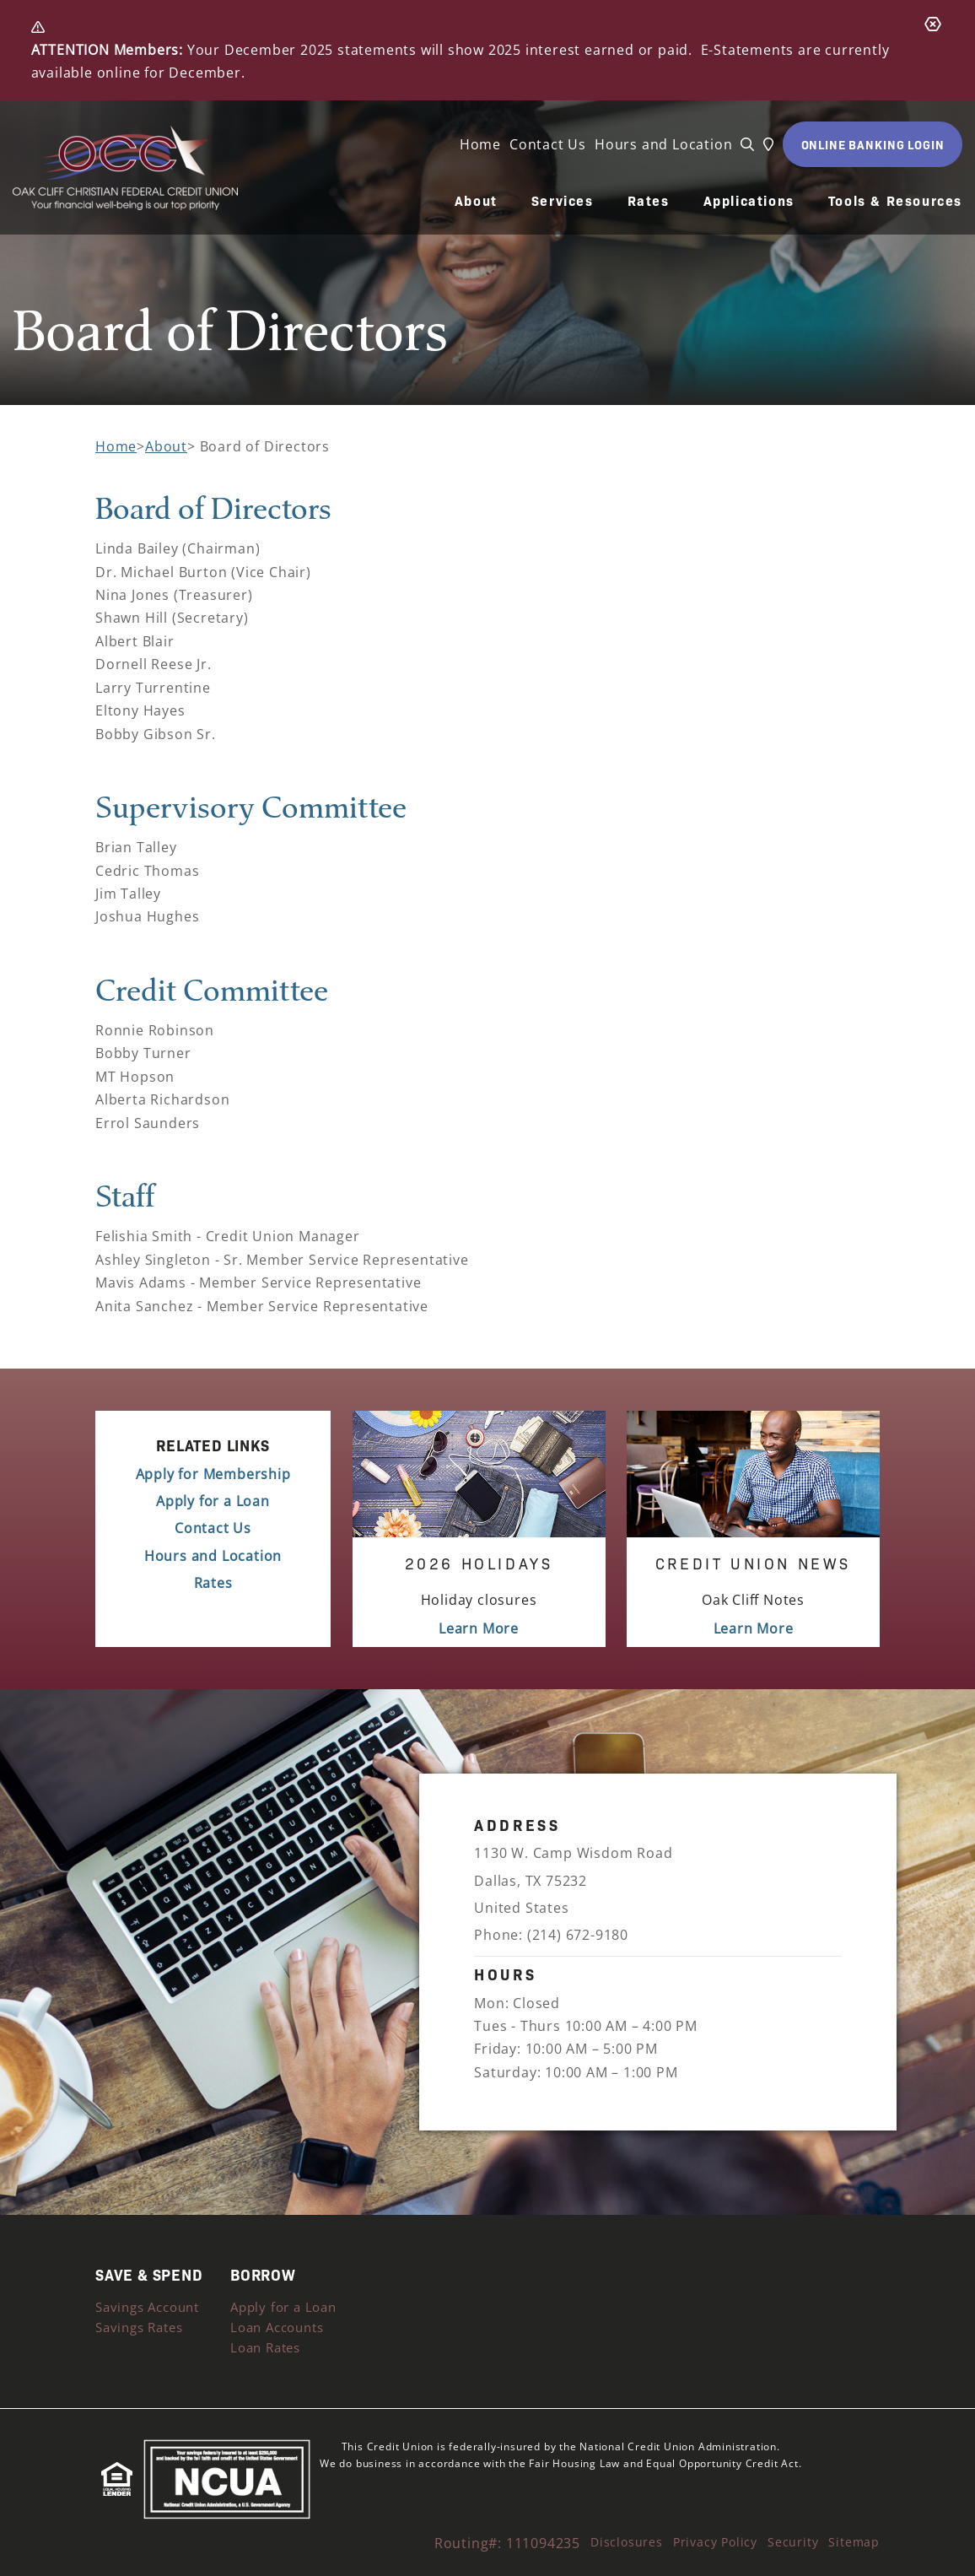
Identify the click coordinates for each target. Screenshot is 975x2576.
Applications (749, 200)
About (476, 200)
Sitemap (854, 2542)
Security (793, 2542)
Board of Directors (213, 507)
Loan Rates (265, 2347)
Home (480, 144)
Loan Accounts (276, 2327)
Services (562, 200)
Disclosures (626, 2542)
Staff (124, 1195)
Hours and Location (663, 144)
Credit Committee (211, 989)
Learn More (479, 1628)
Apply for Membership (213, 1474)
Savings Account (147, 2306)
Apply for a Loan (213, 1501)
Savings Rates (138, 2327)
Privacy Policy (715, 2542)
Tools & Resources (895, 200)
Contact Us (547, 144)
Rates (649, 200)
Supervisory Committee (251, 806)
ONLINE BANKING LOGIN (873, 144)
